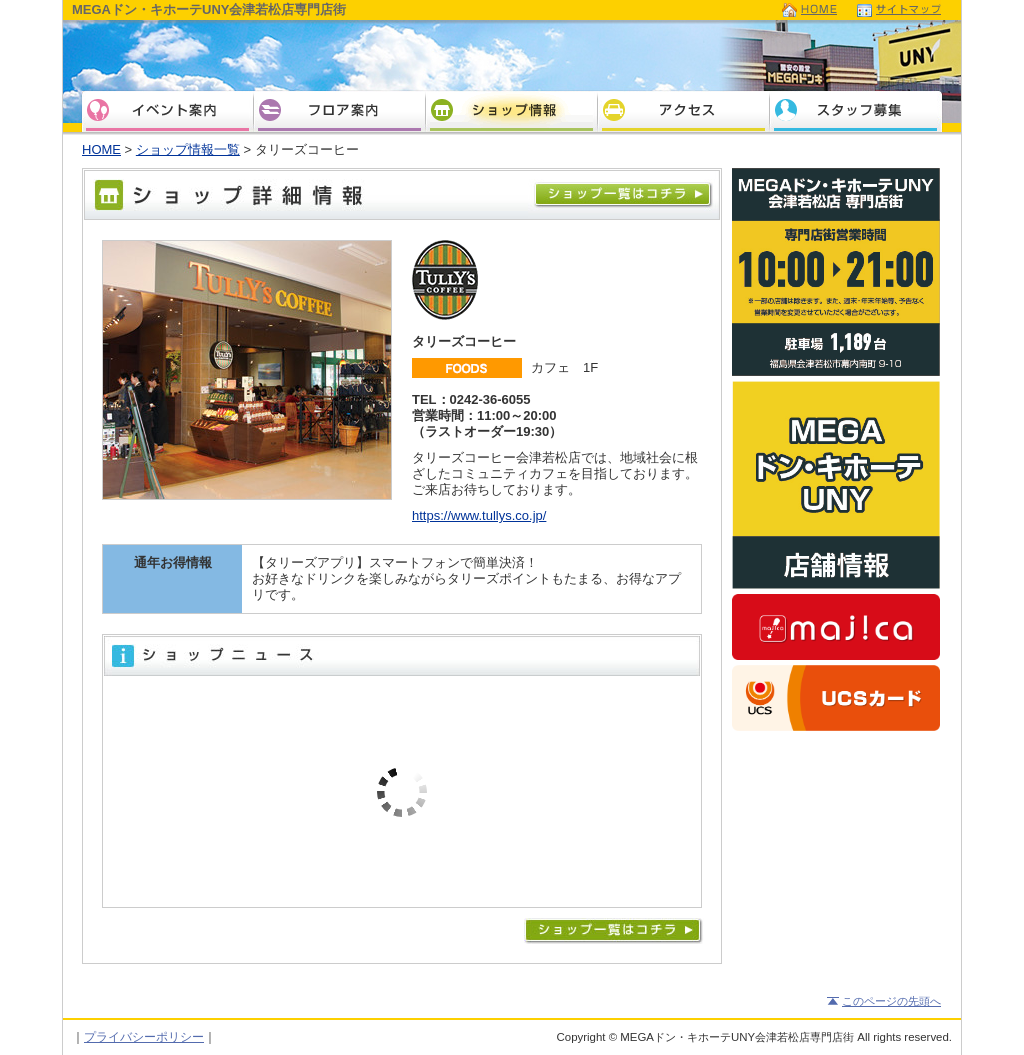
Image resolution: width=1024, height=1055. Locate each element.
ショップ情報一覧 (188, 149)
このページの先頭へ (891, 1001)
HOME (101, 149)
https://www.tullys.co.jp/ (479, 515)
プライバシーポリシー (144, 1037)
